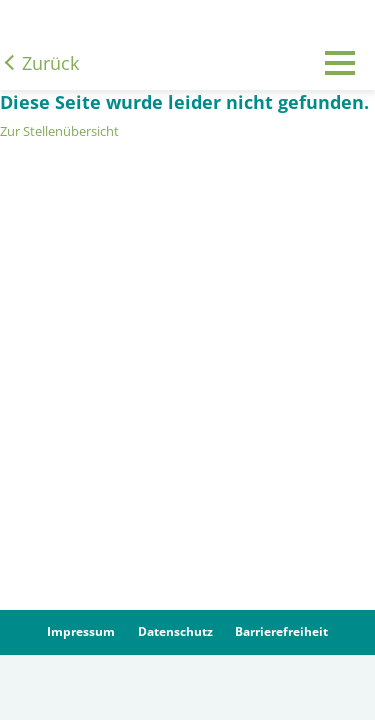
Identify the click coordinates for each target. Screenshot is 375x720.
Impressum (81, 631)
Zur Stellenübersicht (59, 131)
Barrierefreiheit (281, 631)
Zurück (50, 63)
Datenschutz (175, 631)
